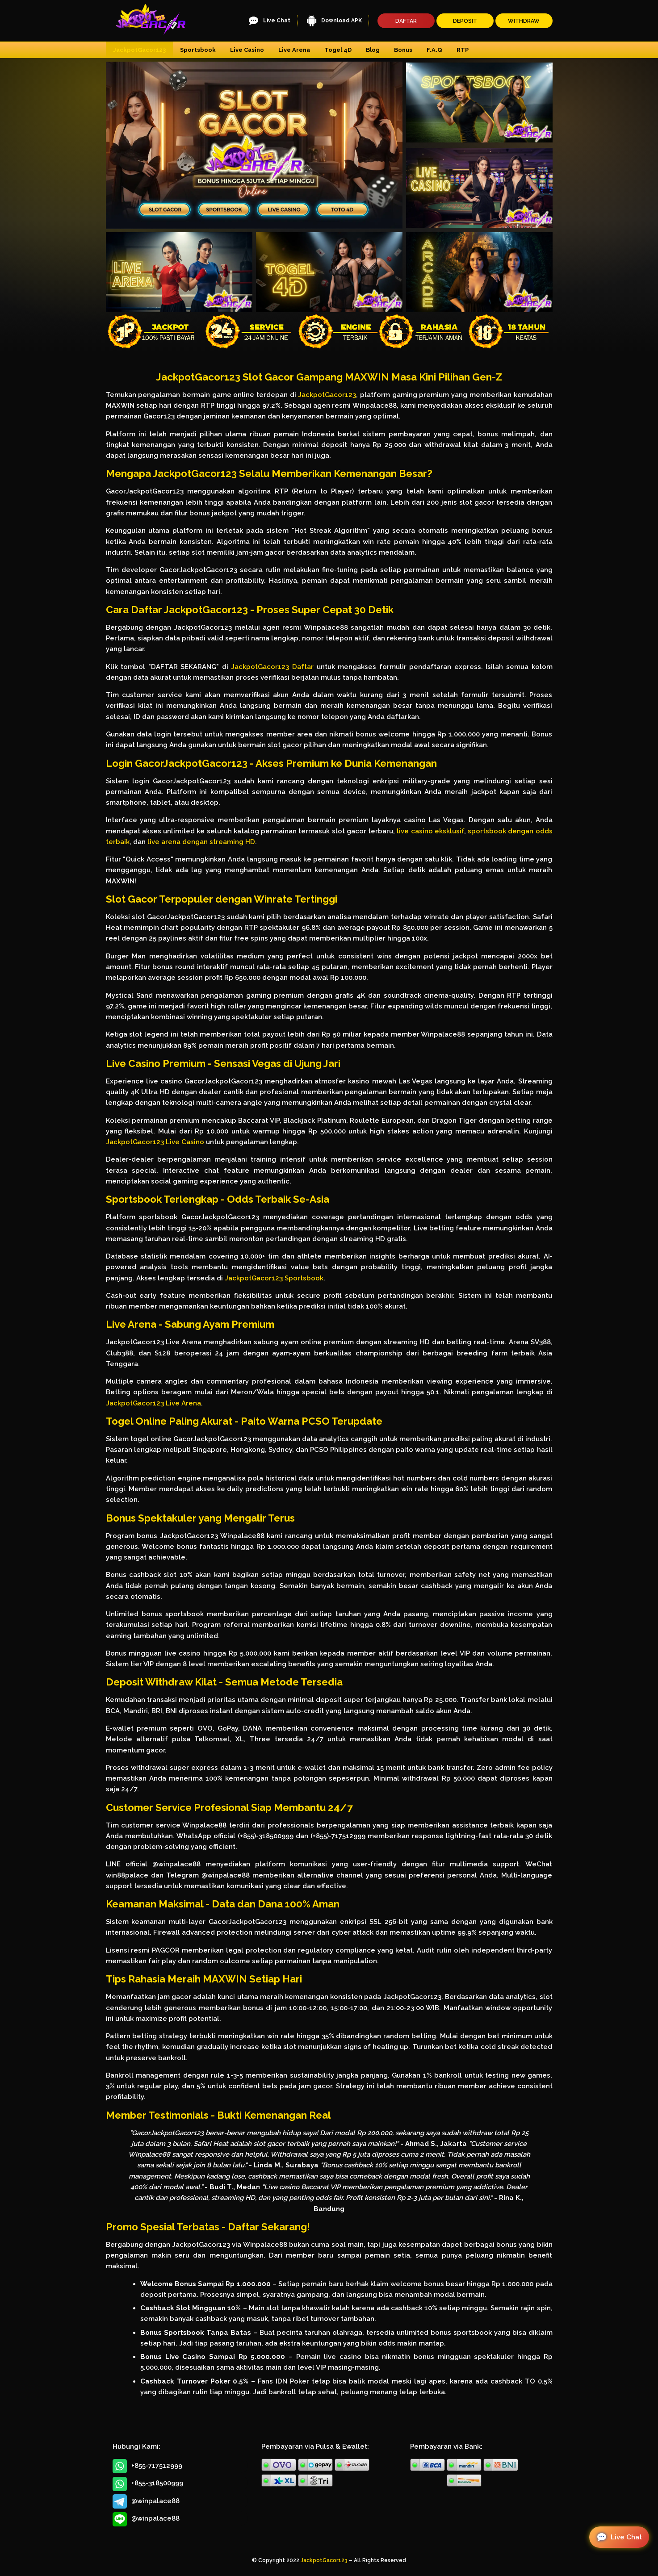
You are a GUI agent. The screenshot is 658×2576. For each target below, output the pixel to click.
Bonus (403, 49)
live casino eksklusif (430, 831)
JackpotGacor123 (139, 49)
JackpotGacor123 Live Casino (155, 1142)
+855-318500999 (148, 2484)
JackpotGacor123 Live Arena (153, 1403)
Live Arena (294, 49)
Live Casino (247, 49)
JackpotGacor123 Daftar (272, 667)
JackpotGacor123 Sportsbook (274, 1278)
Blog (373, 49)
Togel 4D (338, 49)
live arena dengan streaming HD (201, 842)
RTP (463, 49)
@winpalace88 (146, 2501)
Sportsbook (198, 49)
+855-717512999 (147, 2466)
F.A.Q (434, 49)
